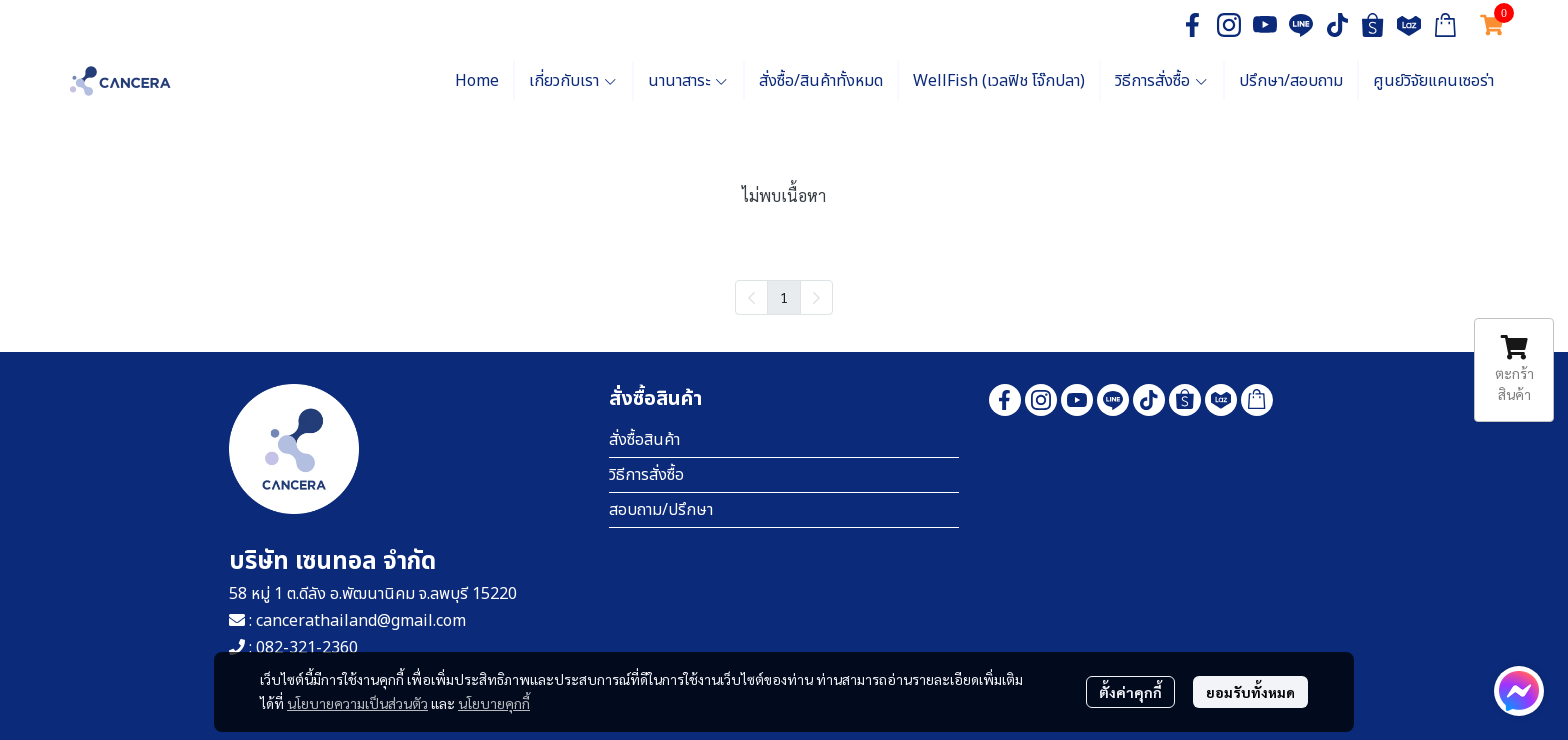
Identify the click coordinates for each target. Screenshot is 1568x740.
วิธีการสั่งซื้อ (646, 475)
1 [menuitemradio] (784, 297)
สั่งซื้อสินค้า (644, 440)
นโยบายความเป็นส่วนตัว (357, 703)
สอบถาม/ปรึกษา (661, 510)
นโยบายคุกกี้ (494, 703)
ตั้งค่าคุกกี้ (1130, 692)
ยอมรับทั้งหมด (1250, 692)
